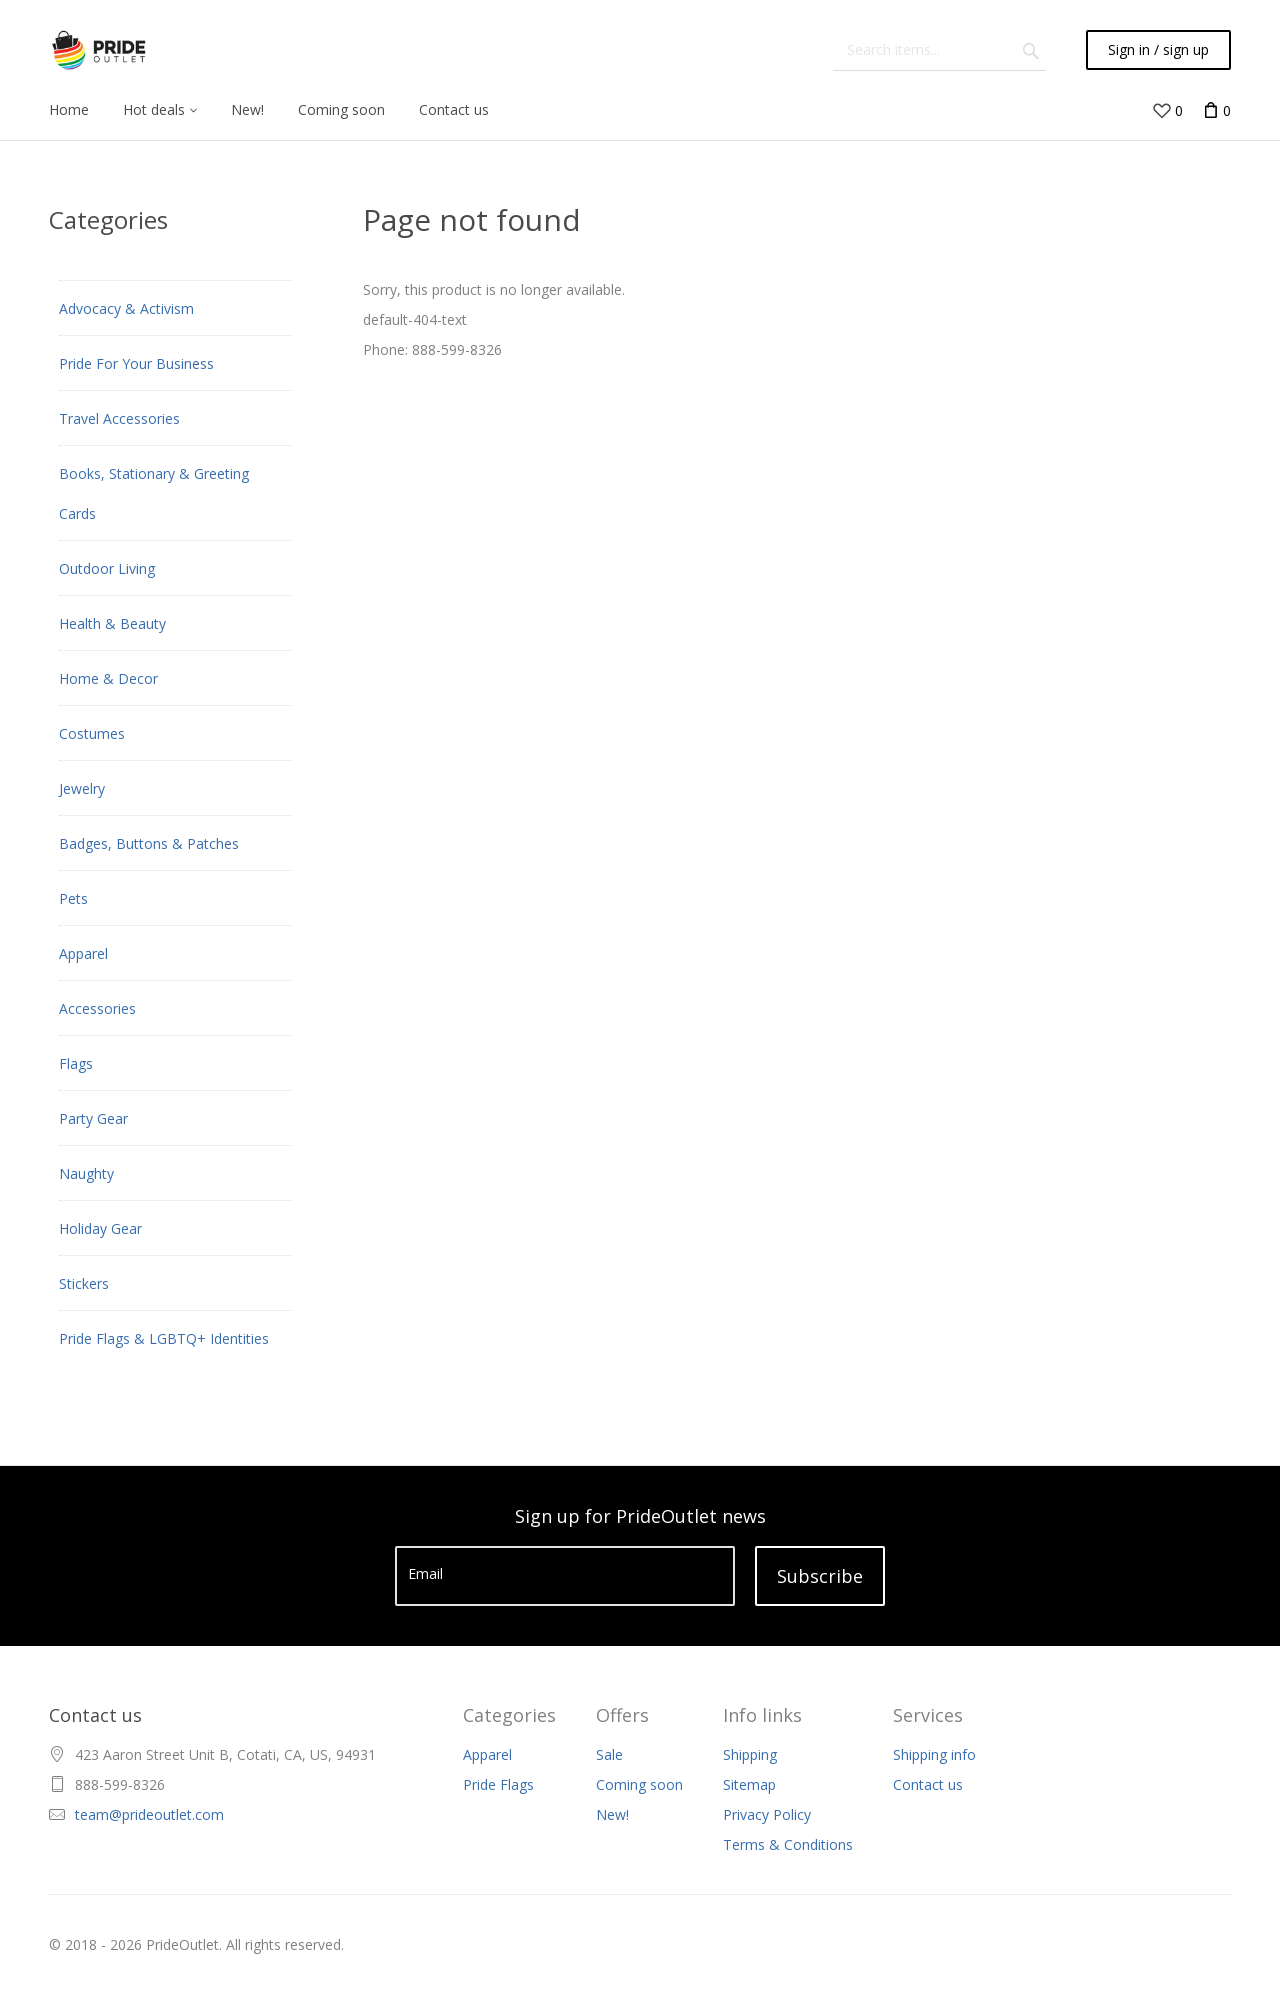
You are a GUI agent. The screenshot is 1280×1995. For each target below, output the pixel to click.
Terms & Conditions (788, 1844)
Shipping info (934, 1754)
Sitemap (749, 1784)
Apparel (83, 953)
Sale (609, 1754)
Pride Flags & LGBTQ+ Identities (164, 1338)
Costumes (92, 733)
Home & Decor (108, 678)
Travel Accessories (119, 418)
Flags (76, 1063)
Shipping (750, 1754)
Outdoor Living (107, 568)
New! (612, 1814)
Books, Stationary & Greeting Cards (154, 493)
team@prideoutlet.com (149, 1814)
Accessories (97, 1008)
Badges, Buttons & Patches (149, 843)
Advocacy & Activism (126, 308)
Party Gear (93, 1118)
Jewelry (82, 788)
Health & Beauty (112, 623)
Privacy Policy (767, 1814)
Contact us (928, 1784)
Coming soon (639, 1784)
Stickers (84, 1283)
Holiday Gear (100, 1228)
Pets (73, 898)
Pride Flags (498, 1784)
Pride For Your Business (136, 363)
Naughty (86, 1173)
